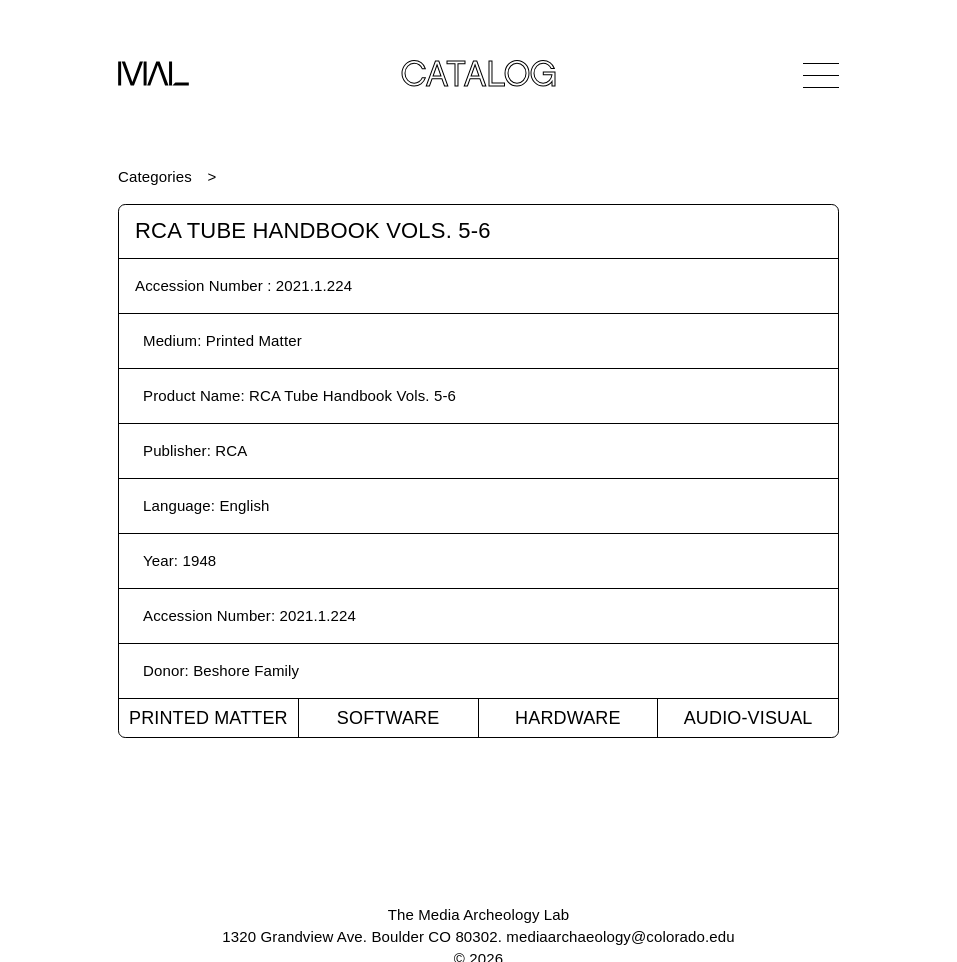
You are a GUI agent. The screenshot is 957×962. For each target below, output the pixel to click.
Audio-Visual (748, 718)
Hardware (568, 718)
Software (388, 718)
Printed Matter (208, 718)
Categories (155, 176)
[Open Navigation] (821, 75)
